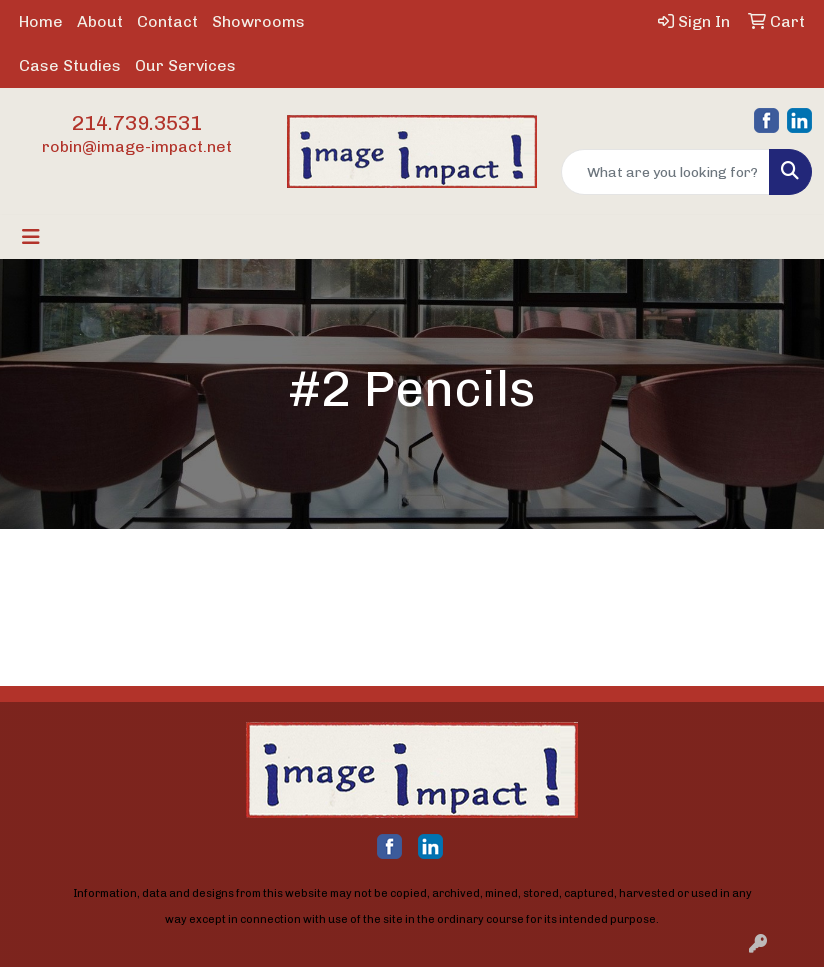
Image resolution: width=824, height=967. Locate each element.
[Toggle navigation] (31, 237)
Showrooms (258, 21)
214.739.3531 (137, 123)
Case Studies (70, 65)
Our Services (185, 65)
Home (41, 21)
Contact (167, 21)
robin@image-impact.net (137, 146)
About (100, 21)
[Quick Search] (665, 172)
